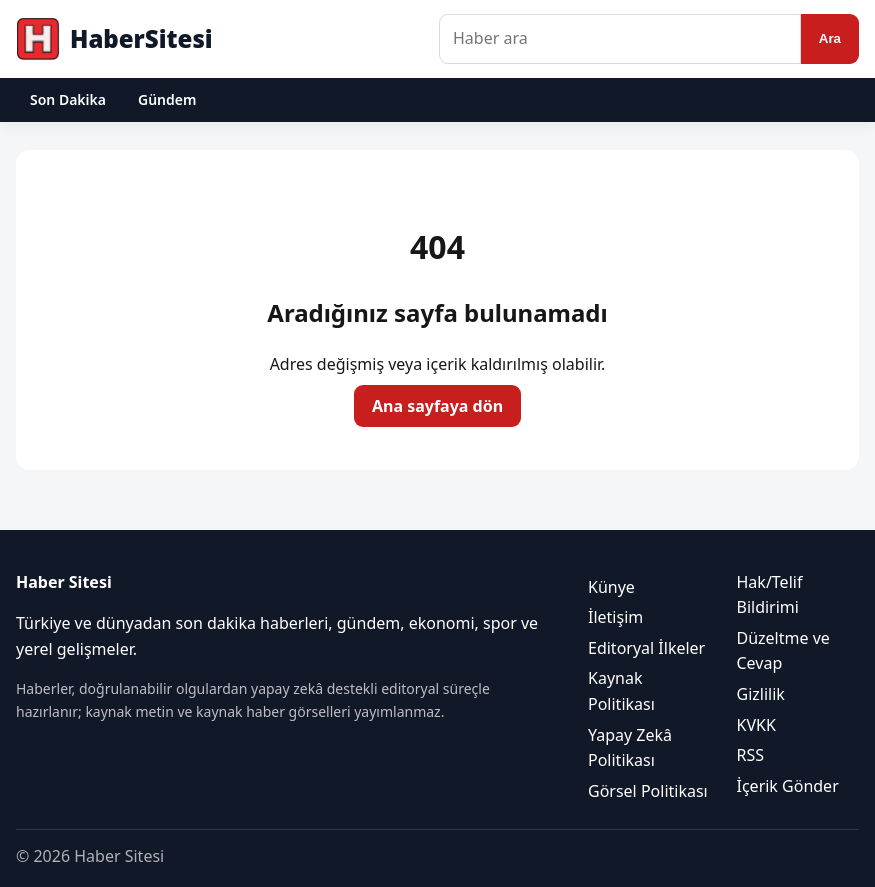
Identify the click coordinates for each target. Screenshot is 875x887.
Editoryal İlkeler (646, 648)
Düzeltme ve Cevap (783, 651)
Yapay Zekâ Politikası (630, 748)
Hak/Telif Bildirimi (770, 595)
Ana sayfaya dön (437, 406)
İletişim (615, 617)
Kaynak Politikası (621, 691)
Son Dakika (68, 99)
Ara (830, 38)
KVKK (756, 725)
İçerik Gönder (788, 786)
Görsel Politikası (648, 791)
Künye (611, 587)
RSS (751, 755)
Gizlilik (761, 694)
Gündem (167, 99)
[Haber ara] (620, 39)
